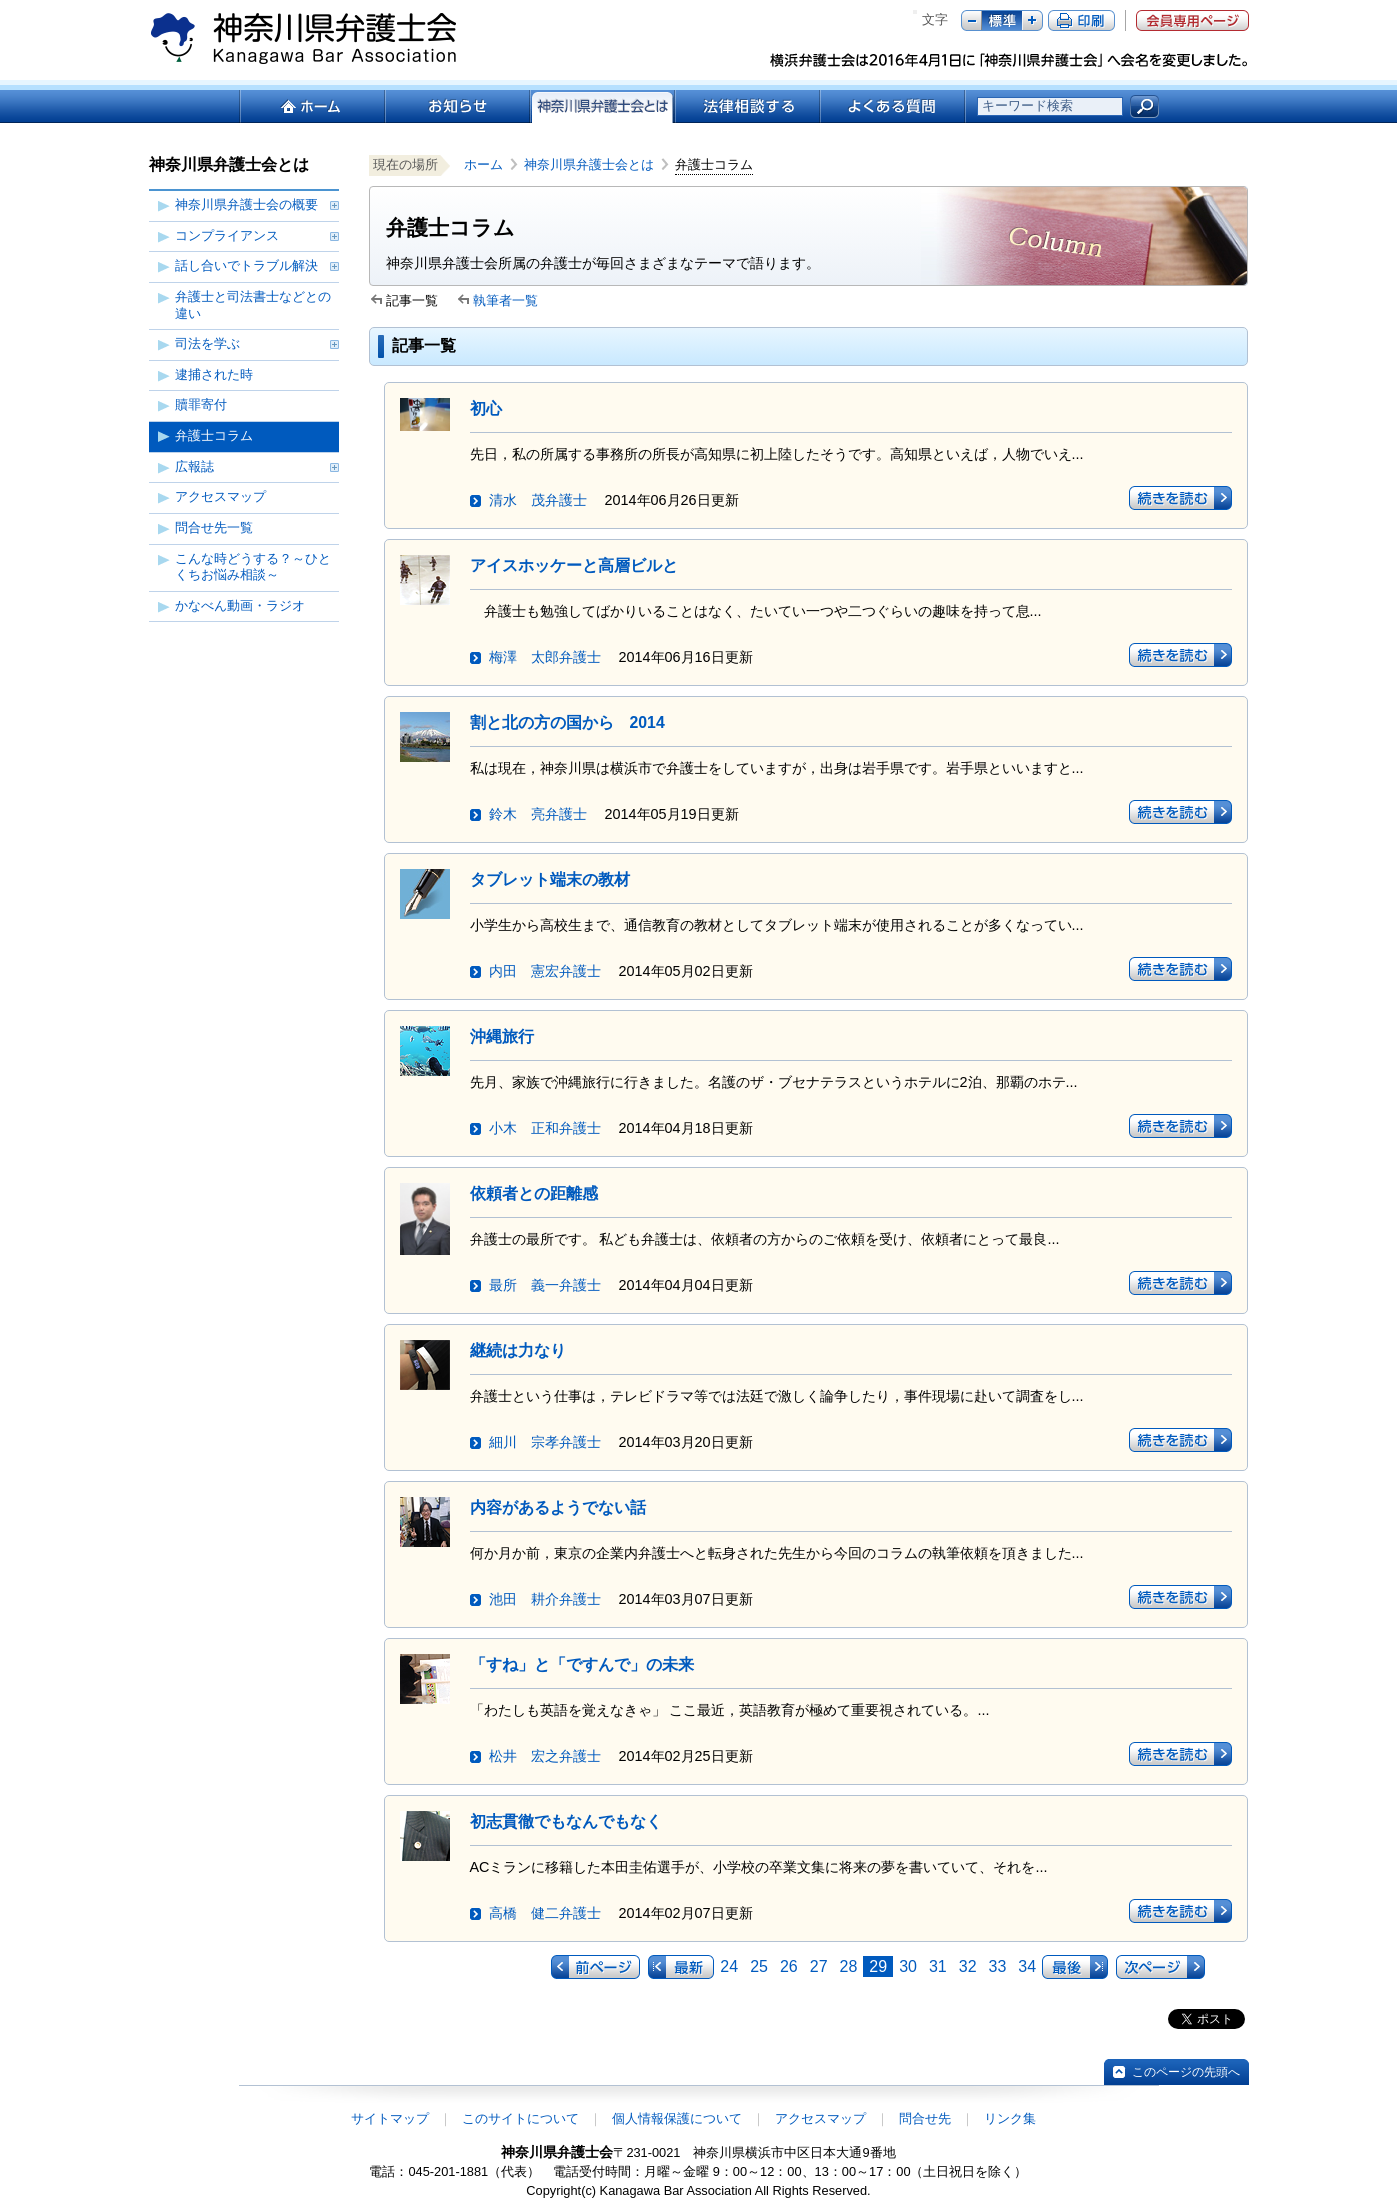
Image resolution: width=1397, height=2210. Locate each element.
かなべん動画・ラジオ (240, 605)
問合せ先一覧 (214, 527)
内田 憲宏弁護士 (545, 971)
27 (819, 1966)
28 (849, 1966)
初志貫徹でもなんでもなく (566, 1821)
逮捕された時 (214, 374)
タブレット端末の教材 (550, 879)
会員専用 (1192, 20)
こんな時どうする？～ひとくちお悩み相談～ (253, 567)
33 (998, 1966)
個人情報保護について (677, 2118)
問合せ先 (925, 2118)
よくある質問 (892, 106)
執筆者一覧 (505, 300)
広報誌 (194, 466)
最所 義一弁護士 (545, 1285)
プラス (1032, 20)
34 (1027, 1966)
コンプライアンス (227, 235)
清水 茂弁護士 (538, 500)
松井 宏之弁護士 (545, 1756)
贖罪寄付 (201, 404)
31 (938, 1966)
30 (908, 1966)
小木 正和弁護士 (545, 1128)
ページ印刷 (1081, 20)
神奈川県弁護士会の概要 (246, 204)
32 (968, 1966)
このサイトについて (520, 2118)
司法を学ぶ (207, 343)
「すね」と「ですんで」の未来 (582, 1664)
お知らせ (456, 106)
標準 (1002, 20)
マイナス (971, 20)
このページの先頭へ (1186, 2072)
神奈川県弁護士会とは (589, 164)
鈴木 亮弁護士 (538, 814)
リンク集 (1010, 2118)
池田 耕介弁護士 (545, 1599)
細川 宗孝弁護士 (545, 1442)
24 (729, 1966)
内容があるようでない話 (558, 1507)
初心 (486, 408)
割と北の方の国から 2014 (567, 722)
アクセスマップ (220, 496)
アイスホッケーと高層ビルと (574, 565)
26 (789, 1966)
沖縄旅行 (502, 1036)
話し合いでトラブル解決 (246, 265)
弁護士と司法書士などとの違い (253, 305)
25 (759, 1966)
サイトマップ (390, 2118)
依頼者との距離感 (534, 1193)
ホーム (311, 106)
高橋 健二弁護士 (545, 1913)
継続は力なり (518, 1350)
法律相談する (746, 106)
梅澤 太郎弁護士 (545, 657)
